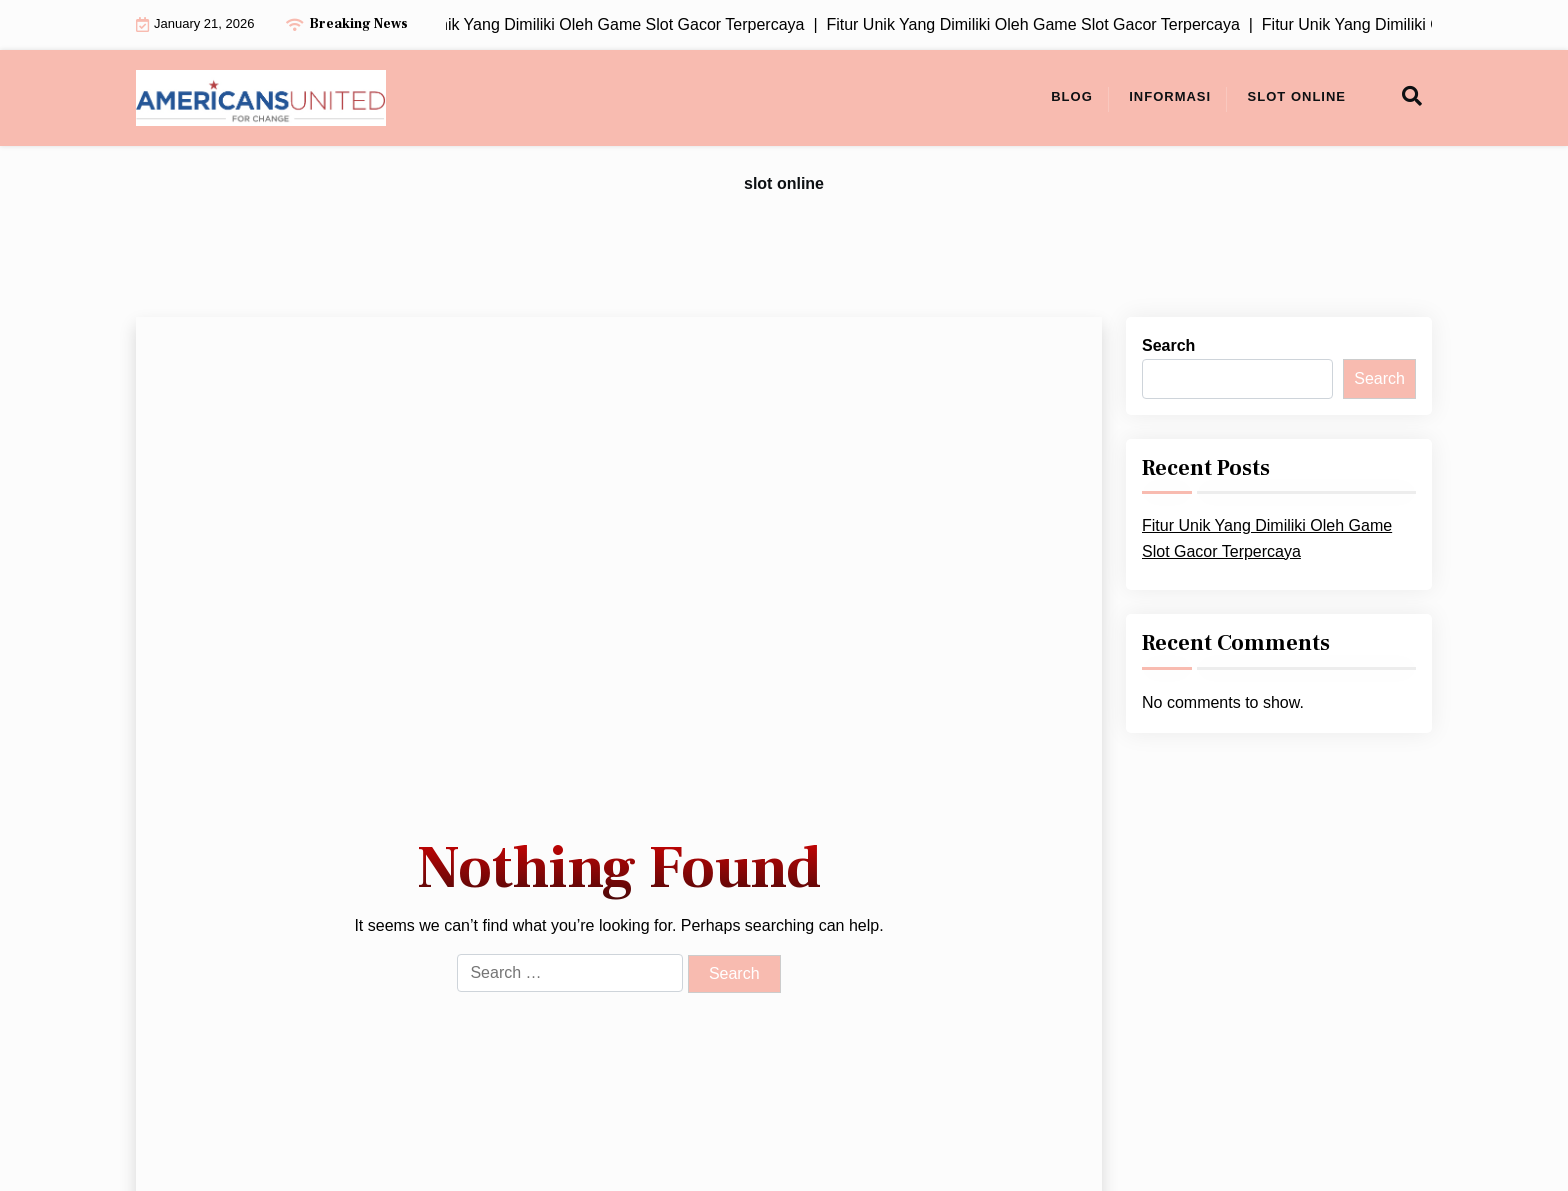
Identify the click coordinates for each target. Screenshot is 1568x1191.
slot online (1297, 96)
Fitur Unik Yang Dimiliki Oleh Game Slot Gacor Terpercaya (1267, 538)
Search (1168, 345)
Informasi (1170, 96)
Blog (1072, 96)
